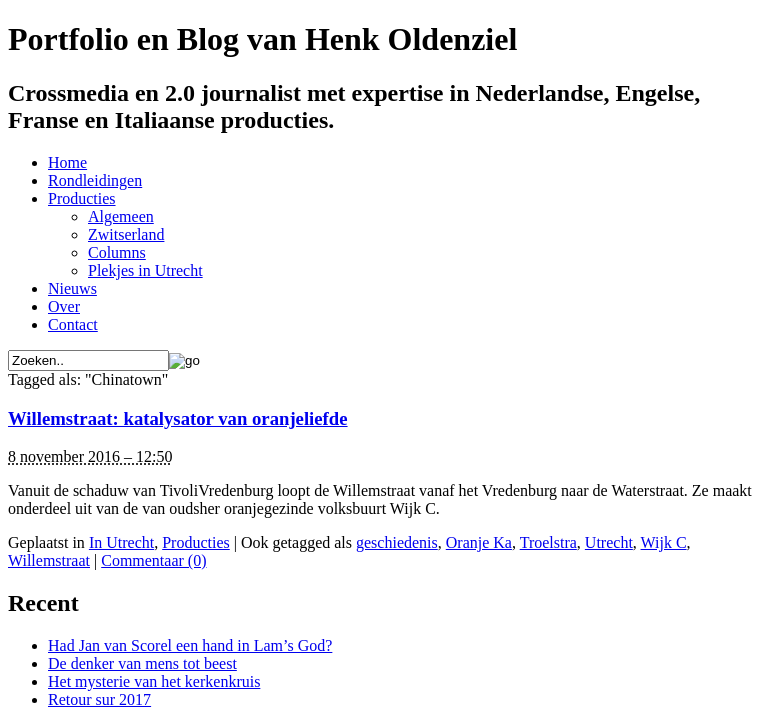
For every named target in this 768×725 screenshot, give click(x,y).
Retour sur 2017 (99, 699)
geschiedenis (397, 542)
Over (64, 306)
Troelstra (548, 542)
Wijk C (664, 542)
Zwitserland (126, 234)
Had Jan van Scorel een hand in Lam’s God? (190, 645)
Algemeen (121, 216)
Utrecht (609, 542)
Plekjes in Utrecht (145, 270)
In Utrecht (121, 542)
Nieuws (72, 288)
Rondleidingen (95, 180)
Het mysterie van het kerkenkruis (154, 681)
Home (67, 162)
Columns (117, 252)
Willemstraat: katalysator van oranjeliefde (178, 418)
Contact (73, 324)
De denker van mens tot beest (142, 663)
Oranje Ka (479, 542)
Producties (82, 198)
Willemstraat (49, 560)
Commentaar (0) (153, 560)
